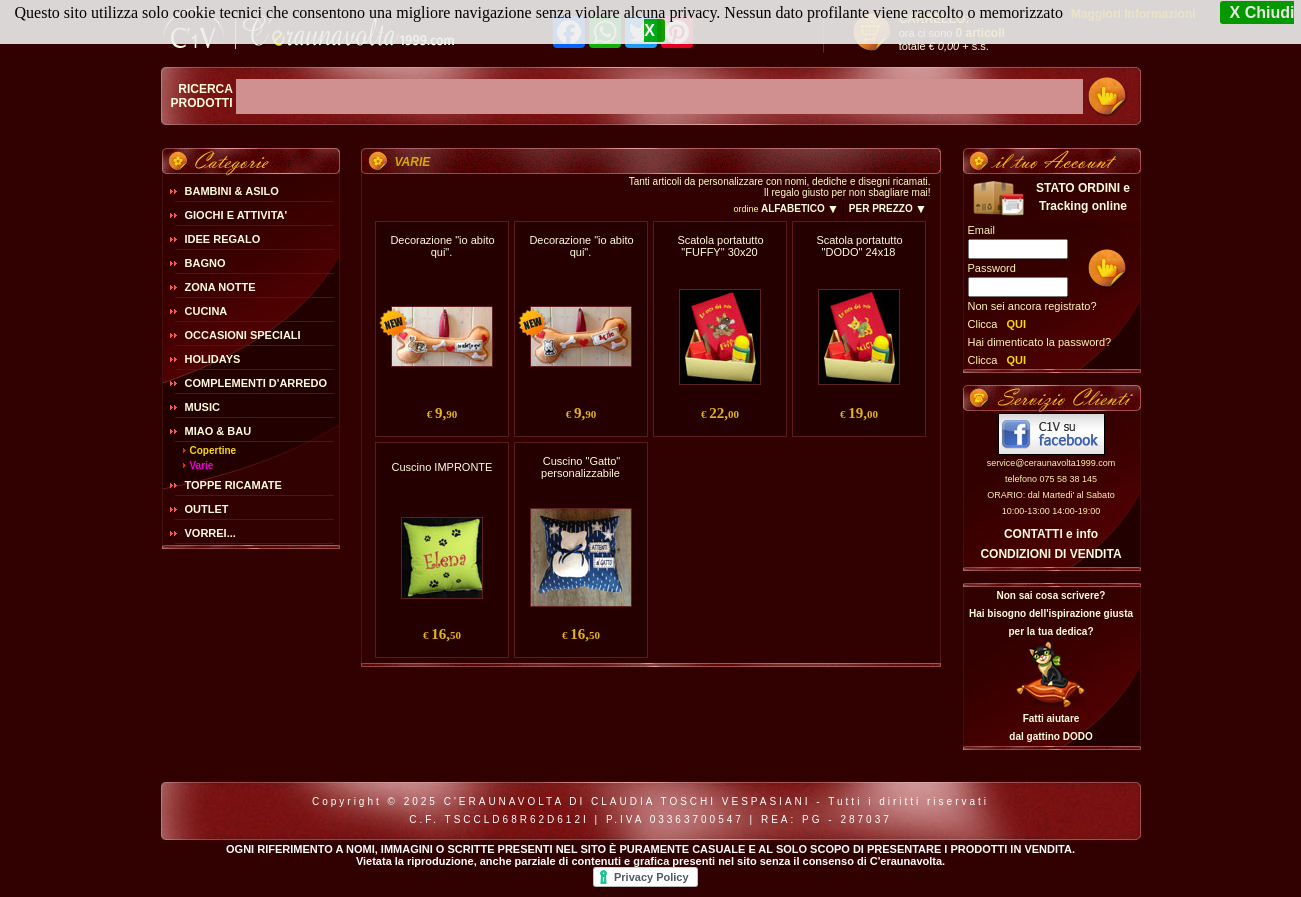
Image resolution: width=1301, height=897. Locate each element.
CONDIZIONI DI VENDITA (1050, 554)
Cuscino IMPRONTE (442, 467)
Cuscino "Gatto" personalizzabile (580, 467)
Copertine (213, 450)
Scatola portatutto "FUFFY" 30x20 (720, 246)
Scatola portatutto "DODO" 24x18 (859, 246)
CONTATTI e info (1051, 534)
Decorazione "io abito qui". (442, 246)
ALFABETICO (799, 208)
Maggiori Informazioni (1133, 14)
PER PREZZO (887, 208)
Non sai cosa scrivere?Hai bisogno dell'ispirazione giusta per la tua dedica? (1051, 613)
